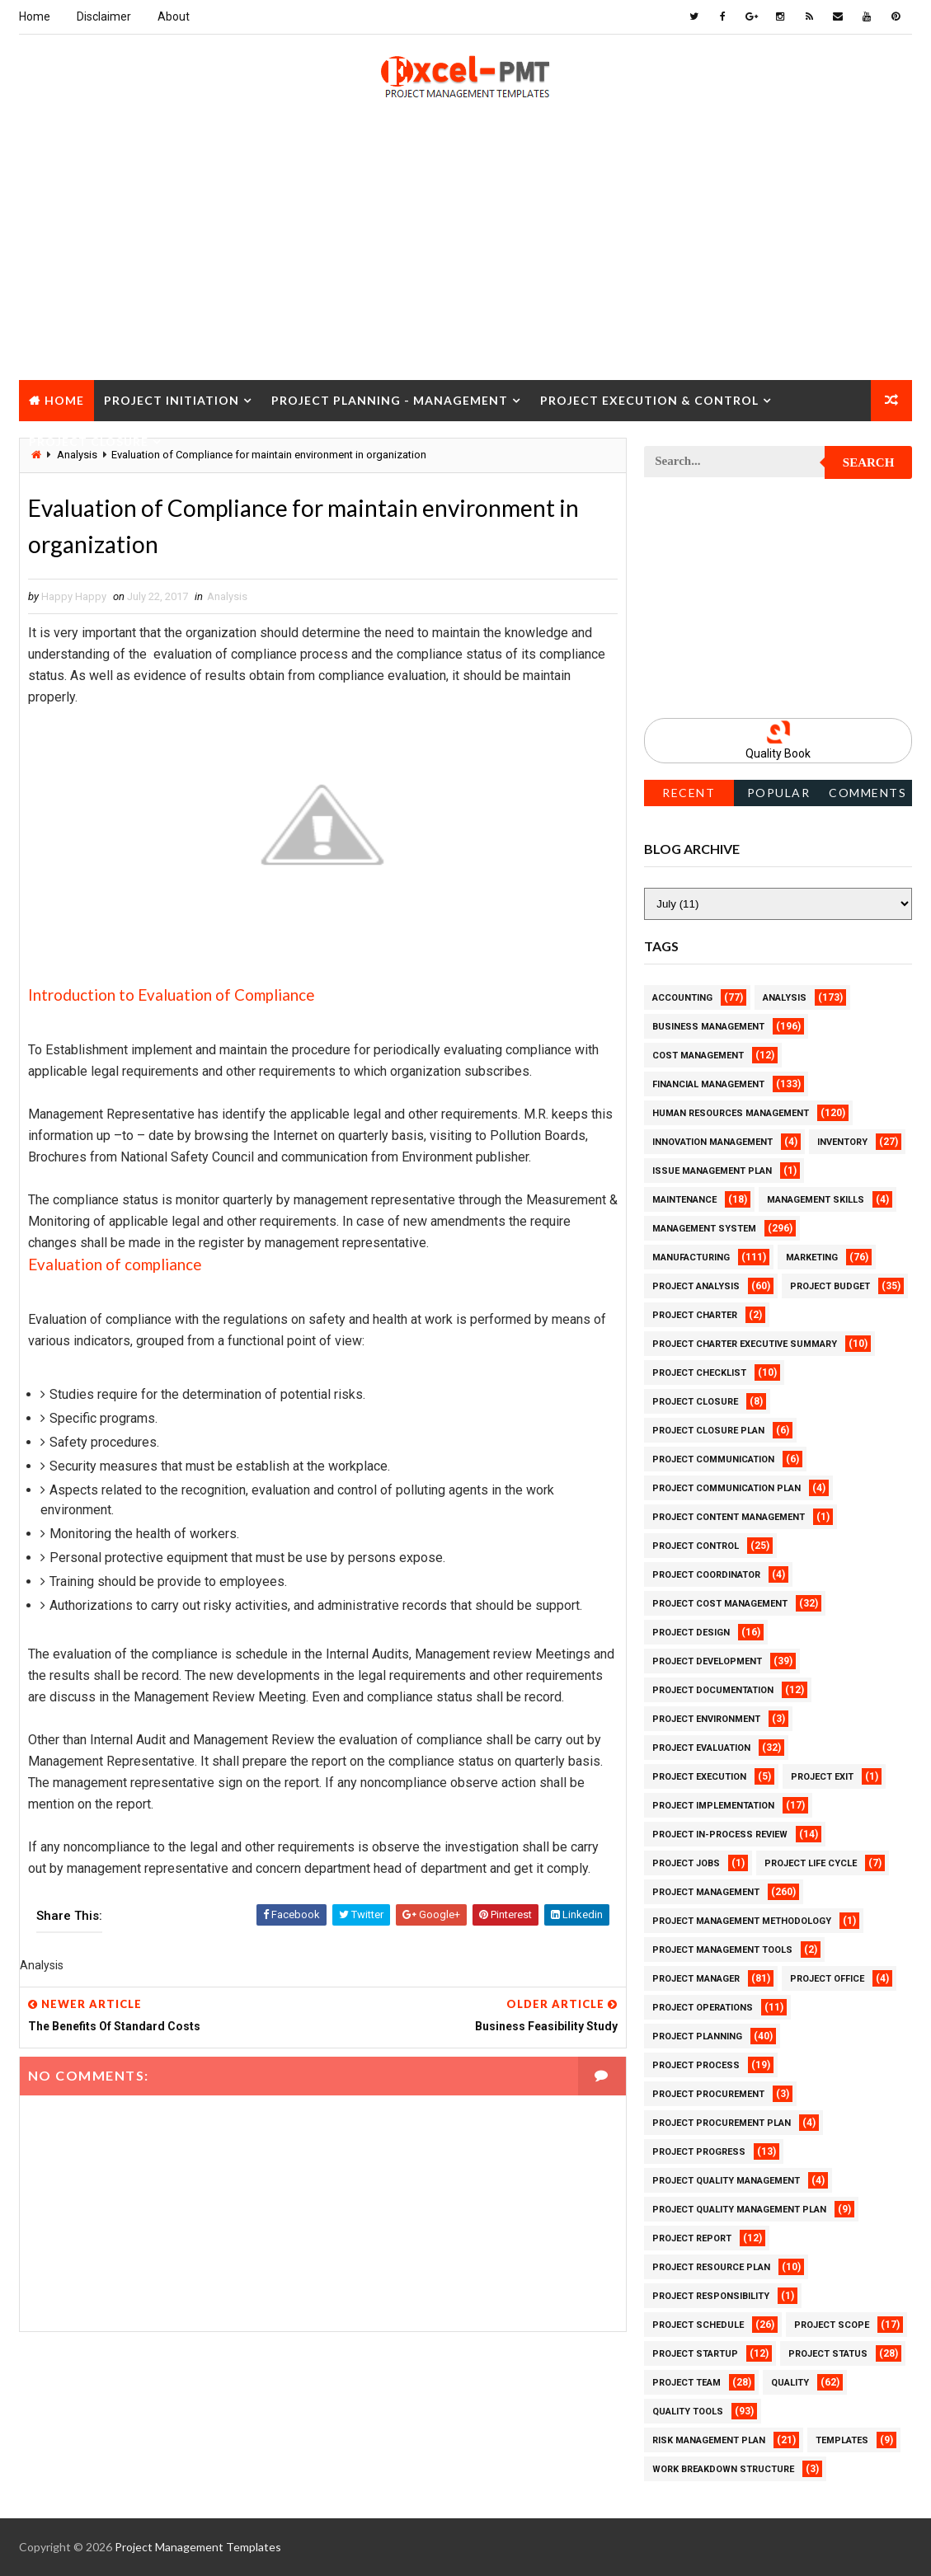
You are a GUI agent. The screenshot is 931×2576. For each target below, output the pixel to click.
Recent (688, 793)
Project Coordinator (706, 1575)
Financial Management (708, 1084)
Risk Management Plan (708, 2440)
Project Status (828, 2353)
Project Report (691, 2238)
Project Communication (713, 1459)
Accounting (682, 997)
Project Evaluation (701, 1748)
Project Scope (831, 2325)
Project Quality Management (726, 2180)
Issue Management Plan (712, 1171)
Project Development (707, 1661)
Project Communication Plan (726, 1488)
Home (34, 16)
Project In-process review (720, 1834)
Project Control (695, 1546)
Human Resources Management (730, 1113)
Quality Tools (687, 2411)
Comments (867, 793)
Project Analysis (696, 1286)
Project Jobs (686, 1863)
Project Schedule (698, 2325)
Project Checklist (699, 1373)
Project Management (705, 1892)
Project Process (696, 2065)
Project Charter (694, 1315)
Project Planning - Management (389, 400)
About (174, 16)
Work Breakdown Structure (723, 2469)
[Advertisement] (465, 264)
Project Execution (699, 1776)
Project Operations (702, 2007)
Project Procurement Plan (721, 2123)
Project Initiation (171, 400)
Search (869, 462)
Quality (790, 2382)
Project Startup (695, 2353)
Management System (704, 1228)
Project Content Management (728, 1517)
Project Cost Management (720, 1603)
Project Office (827, 1978)
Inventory (842, 1142)
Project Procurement (708, 2094)
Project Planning (697, 2036)
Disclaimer (104, 16)
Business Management (708, 1026)
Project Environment (706, 1719)
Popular (779, 793)
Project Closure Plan (708, 1430)
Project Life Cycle (810, 1863)
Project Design (691, 1632)
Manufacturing (691, 1257)
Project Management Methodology (741, 1921)
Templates (842, 2440)
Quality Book (778, 753)
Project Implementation (713, 1805)
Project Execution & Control (649, 400)
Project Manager (696, 1978)
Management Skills (815, 1199)
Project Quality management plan (739, 2209)
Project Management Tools (722, 1950)
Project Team (686, 2382)
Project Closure (88, 441)
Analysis (227, 596)
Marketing (812, 1257)
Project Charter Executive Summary (744, 1344)
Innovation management (712, 1142)
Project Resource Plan (711, 2267)
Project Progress (698, 2152)
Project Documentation (712, 1690)
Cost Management (698, 1055)
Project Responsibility (710, 2296)
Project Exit (822, 1776)
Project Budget (830, 1286)
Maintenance (684, 1199)
